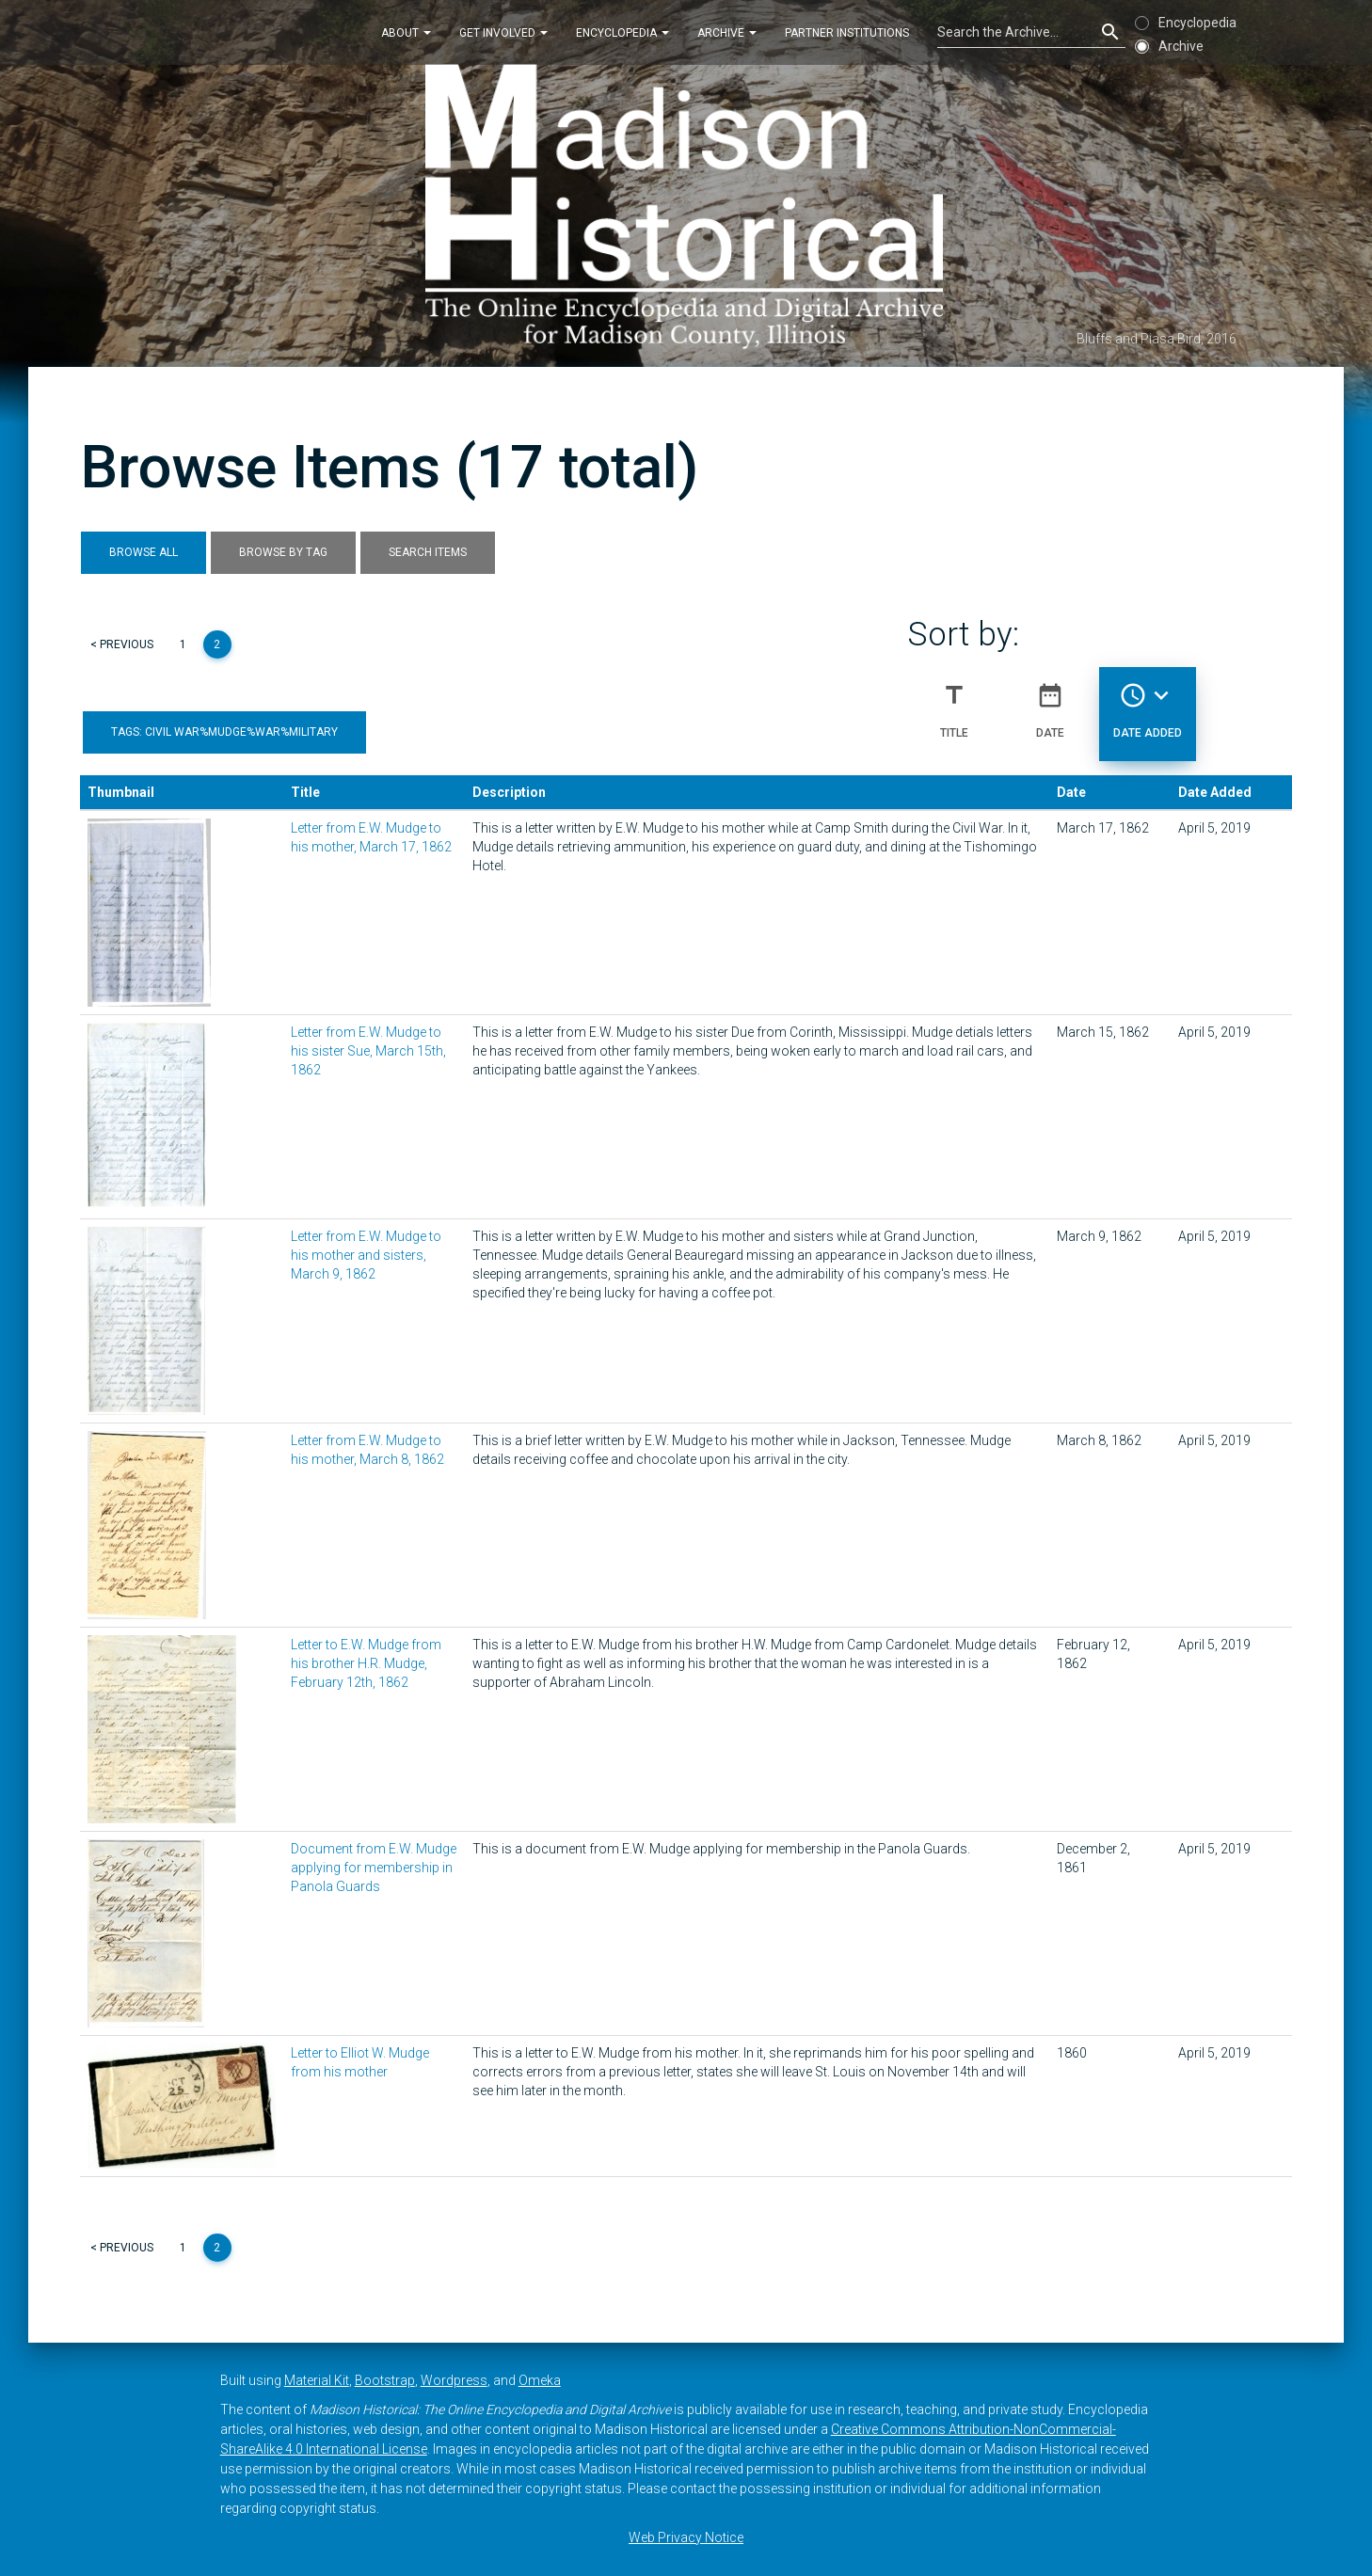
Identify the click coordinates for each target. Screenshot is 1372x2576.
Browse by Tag (283, 552)
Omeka (539, 2380)
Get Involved (503, 32)
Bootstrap (385, 2380)
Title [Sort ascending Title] (954, 703)
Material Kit (316, 2380)
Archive (727, 32)
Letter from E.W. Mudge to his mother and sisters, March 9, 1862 (366, 1255)
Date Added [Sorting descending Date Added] (1147, 703)
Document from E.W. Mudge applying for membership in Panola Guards (373, 1867)
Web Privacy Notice (686, 2537)
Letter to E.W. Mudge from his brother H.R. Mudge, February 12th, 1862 (366, 1663)
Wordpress (454, 2380)
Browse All (143, 552)
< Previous (121, 644)
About (406, 32)
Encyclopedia (622, 32)
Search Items (428, 552)
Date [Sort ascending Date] (1050, 703)
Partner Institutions (847, 32)
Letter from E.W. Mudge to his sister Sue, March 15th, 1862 (368, 1051)
